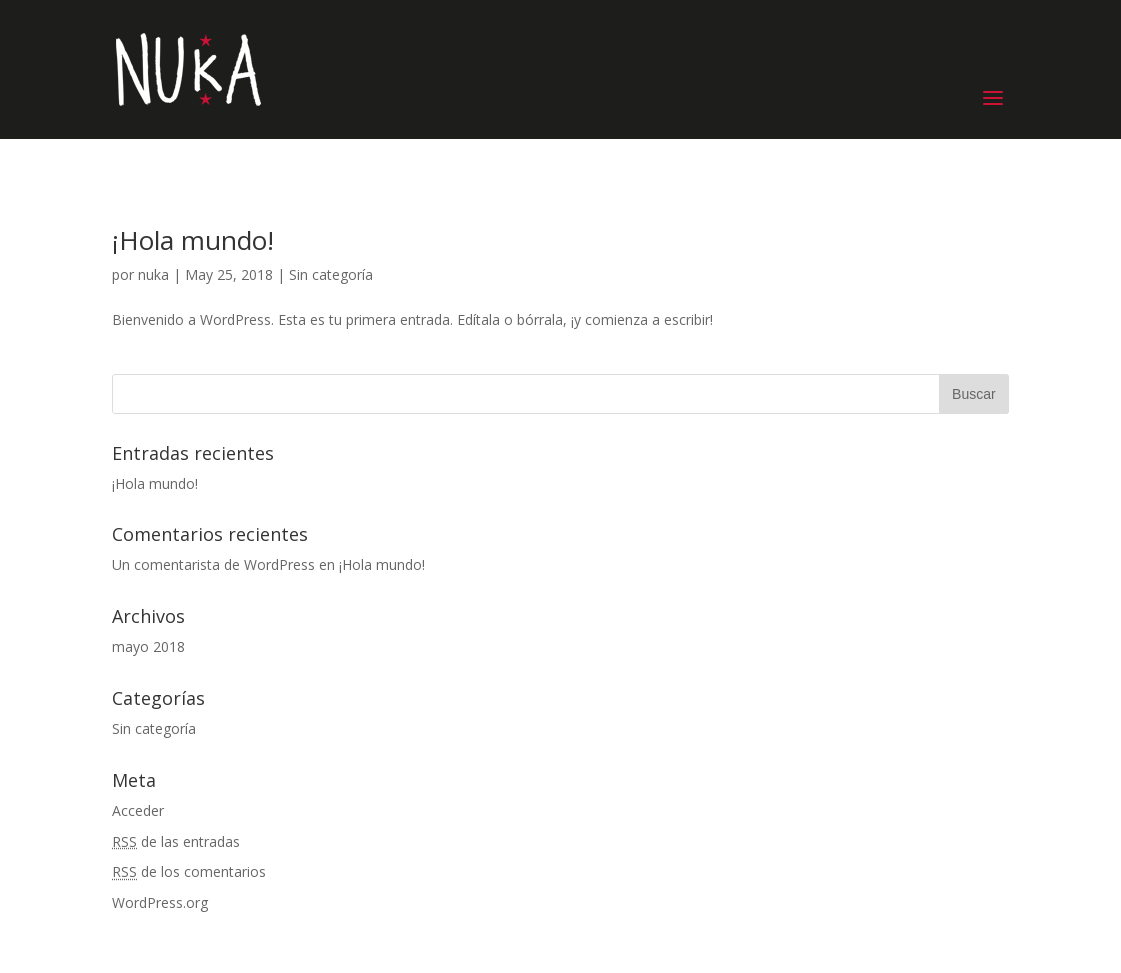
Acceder (138, 810)
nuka (153, 274)
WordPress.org (160, 902)
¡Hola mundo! (193, 240)
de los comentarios (189, 871)
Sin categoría (331, 274)
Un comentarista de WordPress (213, 564)
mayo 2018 (148, 646)
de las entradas (176, 841)
